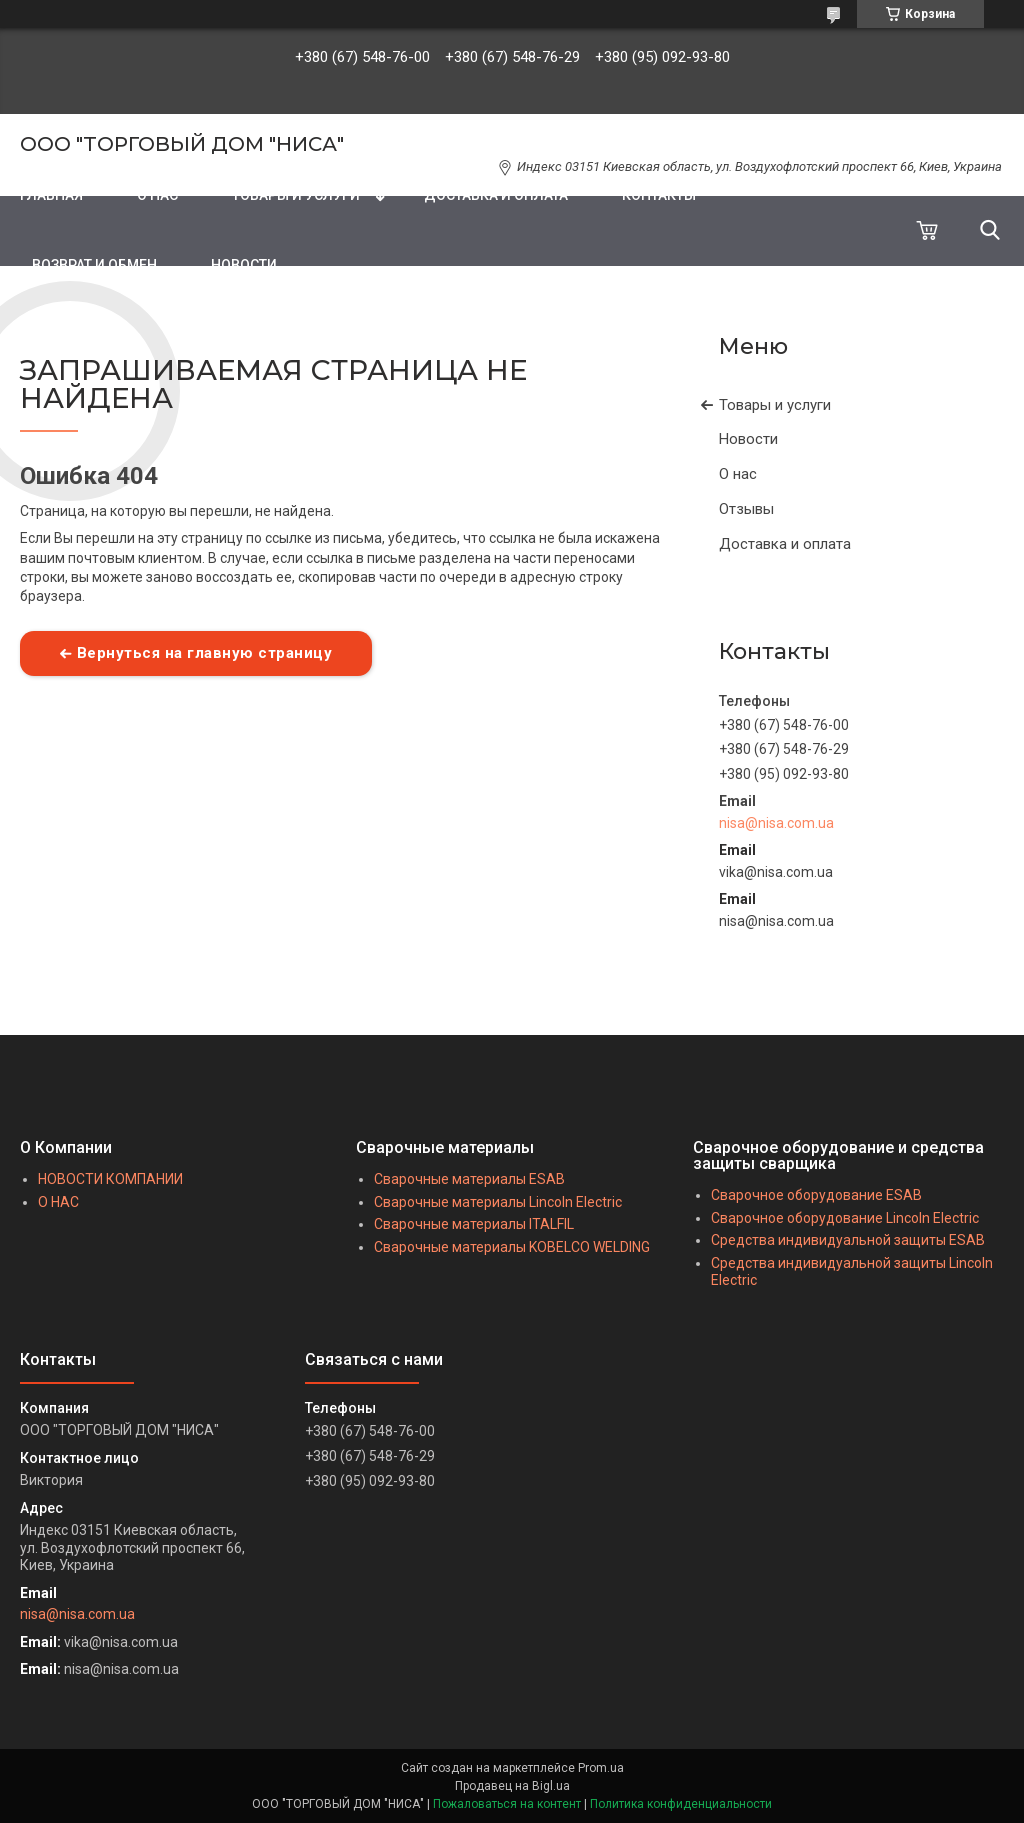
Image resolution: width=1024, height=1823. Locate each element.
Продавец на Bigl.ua (512, 1786)
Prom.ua (601, 1768)
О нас (738, 474)
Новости (748, 439)
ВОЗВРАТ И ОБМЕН (94, 265)
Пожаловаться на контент (507, 1804)
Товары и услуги (775, 405)
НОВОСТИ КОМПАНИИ (110, 1179)
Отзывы (746, 509)
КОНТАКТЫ (659, 195)
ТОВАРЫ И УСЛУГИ (296, 195)
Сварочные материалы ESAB (469, 1179)
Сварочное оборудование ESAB (816, 1195)
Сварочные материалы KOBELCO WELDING (512, 1247)
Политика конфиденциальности (681, 1804)
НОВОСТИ (244, 265)
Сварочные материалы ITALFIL (474, 1224)
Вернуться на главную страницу (205, 653)
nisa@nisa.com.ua (776, 823)
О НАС (157, 195)
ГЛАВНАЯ (51, 195)
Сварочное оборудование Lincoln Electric (845, 1218)
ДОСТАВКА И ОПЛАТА (496, 195)
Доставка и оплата (785, 544)
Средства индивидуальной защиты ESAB (848, 1240)
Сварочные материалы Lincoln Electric (498, 1202)
